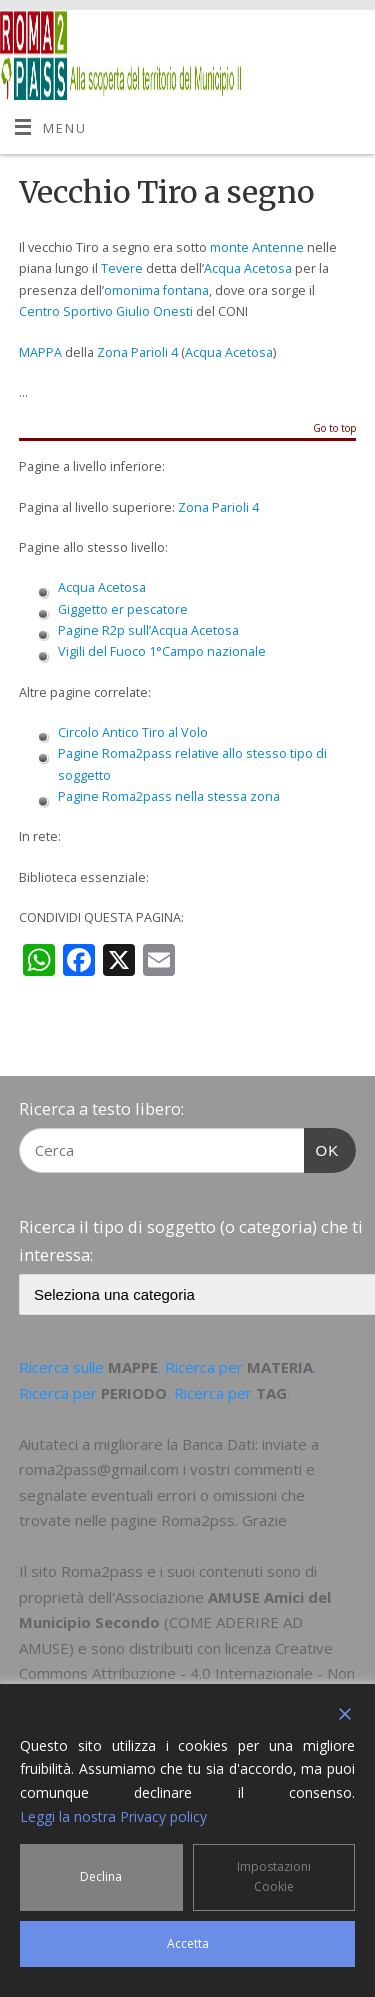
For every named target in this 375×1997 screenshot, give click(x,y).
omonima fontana (156, 290)
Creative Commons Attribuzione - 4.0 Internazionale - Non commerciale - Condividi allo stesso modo (187, 1673)
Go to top (334, 429)
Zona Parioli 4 (137, 352)
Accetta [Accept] (188, 1943)
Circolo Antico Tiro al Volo (133, 732)
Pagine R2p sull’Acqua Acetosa (148, 630)
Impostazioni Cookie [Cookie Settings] (274, 1876)
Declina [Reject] (101, 1876)
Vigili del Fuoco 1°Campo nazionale (162, 651)
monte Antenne (257, 247)
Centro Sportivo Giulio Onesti (106, 311)
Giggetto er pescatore (123, 609)
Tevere (122, 268)
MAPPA (40, 352)
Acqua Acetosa (248, 268)
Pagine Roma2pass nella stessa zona (169, 796)
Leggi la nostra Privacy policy (113, 1816)
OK (322, 1148)
